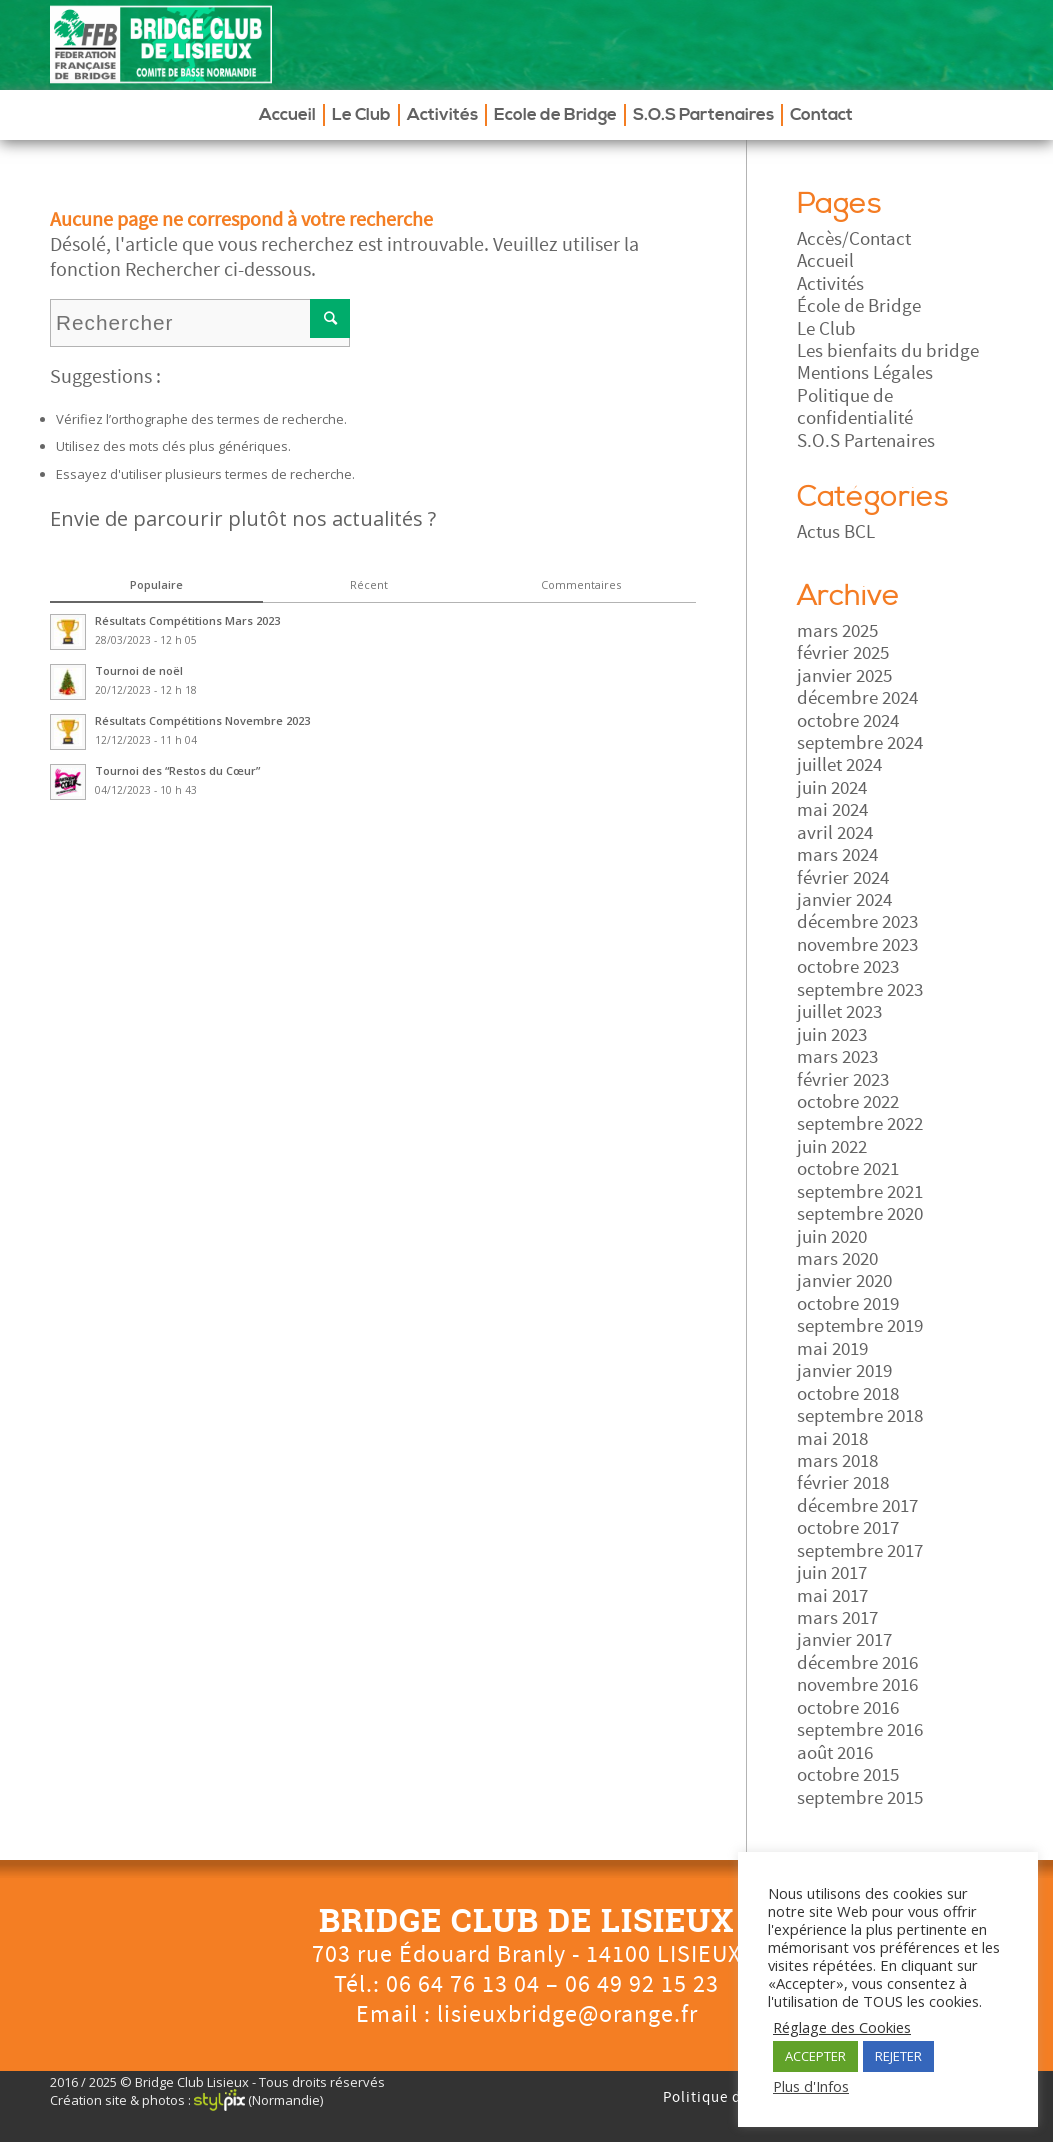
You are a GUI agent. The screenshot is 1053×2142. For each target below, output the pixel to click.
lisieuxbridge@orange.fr (567, 2014)
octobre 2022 (848, 1102)
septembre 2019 (860, 1326)
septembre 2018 (860, 1416)
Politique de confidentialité (855, 407)
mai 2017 (832, 1596)
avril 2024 (835, 833)
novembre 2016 (857, 1685)
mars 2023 (837, 1057)
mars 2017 (837, 1618)
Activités (830, 284)
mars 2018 (837, 1461)
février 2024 (843, 878)
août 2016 (835, 1753)
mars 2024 (837, 855)
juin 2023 (832, 1035)
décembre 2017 (857, 1506)
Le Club (826, 329)
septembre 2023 (860, 990)
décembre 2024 (857, 698)
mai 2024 (832, 810)
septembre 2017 (860, 1551)
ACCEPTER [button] (815, 2056)
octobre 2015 (848, 1775)
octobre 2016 (848, 1708)
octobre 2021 (848, 1169)
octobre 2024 (848, 721)
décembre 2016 (857, 1663)
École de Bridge (859, 306)
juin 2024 (832, 788)
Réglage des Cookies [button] (842, 2027)
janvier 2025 (844, 676)
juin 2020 (832, 1237)
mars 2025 (837, 631)
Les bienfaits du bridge (888, 351)
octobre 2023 (848, 967)
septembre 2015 (860, 1798)
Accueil (825, 261)
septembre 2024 (860, 743)
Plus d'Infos (811, 2086)
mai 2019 (832, 1349)
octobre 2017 (848, 1528)
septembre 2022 (860, 1124)
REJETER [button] (898, 2056)
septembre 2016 (860, 1730)
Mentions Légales (865, 373)
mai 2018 (832, 1439)
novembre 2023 (857, 945)
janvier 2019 (844, 1371)
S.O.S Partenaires (866, 441)
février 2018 (843, 1483)
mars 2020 (837, 1259)
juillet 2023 (839, 1012)
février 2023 (843, 1080)
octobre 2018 (848, 1394)
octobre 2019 (848, 1304)
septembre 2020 (860, 1214)
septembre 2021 (860, 1192)
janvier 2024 (844, 900)
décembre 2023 (857, 922)
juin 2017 (832, 1573)
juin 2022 (832, 1147)
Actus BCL (836, 532)
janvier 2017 (844, 1640)
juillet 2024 (839, 765)
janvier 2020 (844, 1281)
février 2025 (843, 653)
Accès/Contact (854, 239)
